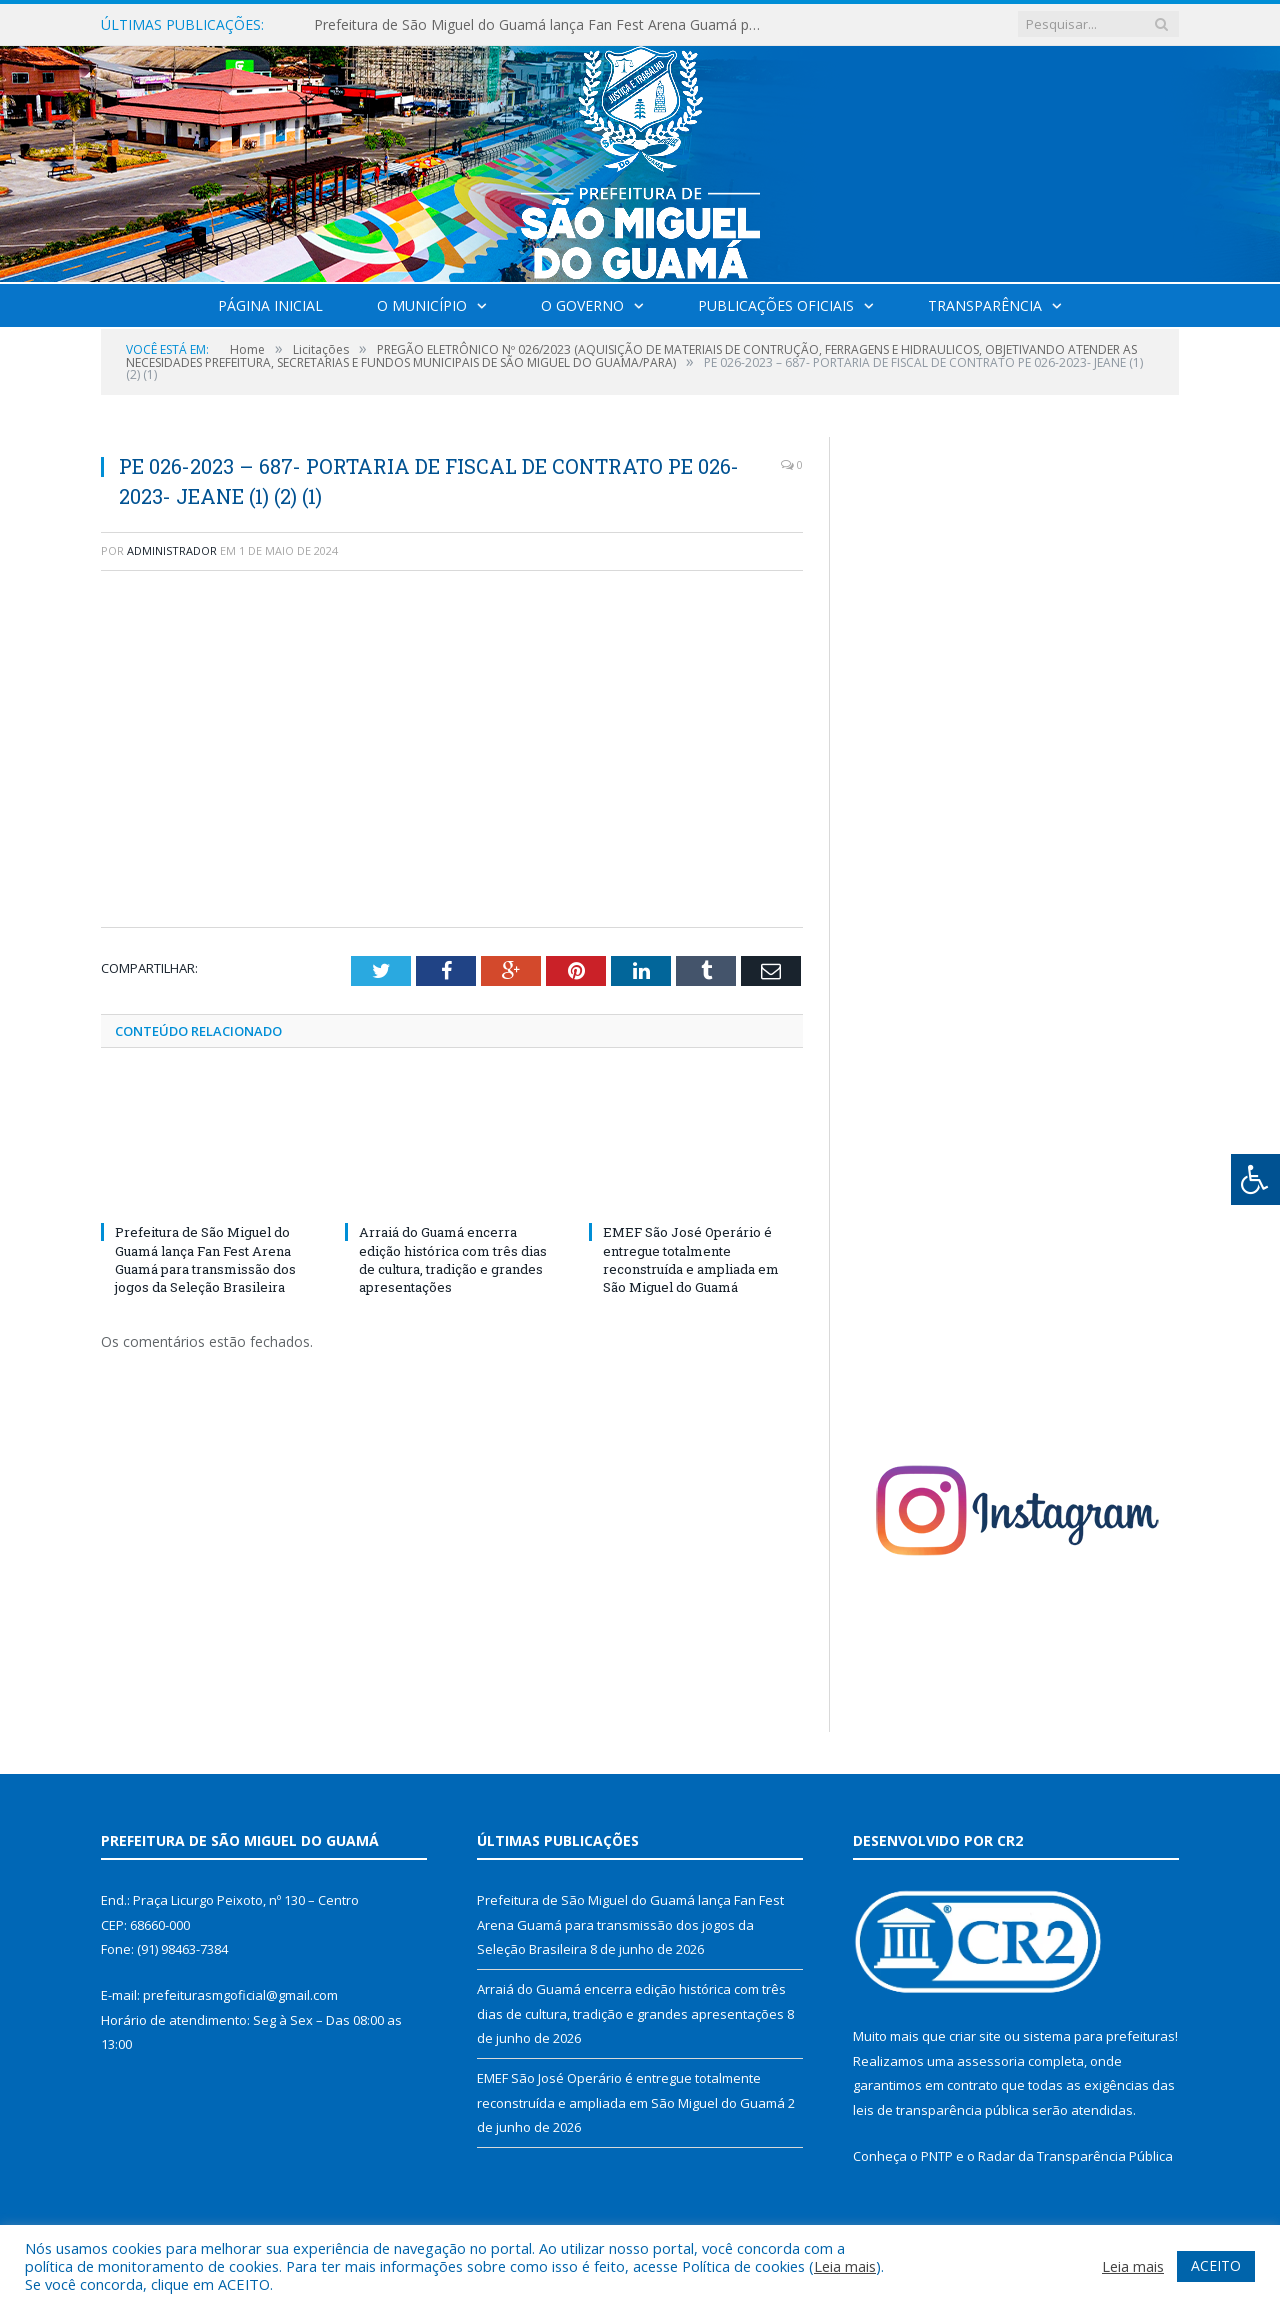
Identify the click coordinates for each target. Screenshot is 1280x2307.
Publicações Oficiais (776, 305)
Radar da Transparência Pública (1075, 2156)
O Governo (582, 305)
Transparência (985, 305)
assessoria (991, 2061)
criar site (975, 2036)
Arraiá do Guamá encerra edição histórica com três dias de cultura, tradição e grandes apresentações (453, 1259)
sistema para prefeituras (1099, 2036)
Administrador (172, 550)
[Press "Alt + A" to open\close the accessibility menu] (1255, 1179)
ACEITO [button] (1216, 2265)
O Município (422, 305)
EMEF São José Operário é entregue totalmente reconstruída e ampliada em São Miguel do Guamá (691, 1259)
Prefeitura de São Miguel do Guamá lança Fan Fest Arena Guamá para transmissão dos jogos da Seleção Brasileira (544, 25)
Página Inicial (270, 305)
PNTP (937, 2156)
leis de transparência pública (941, 2110)
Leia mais (845, 2266)
